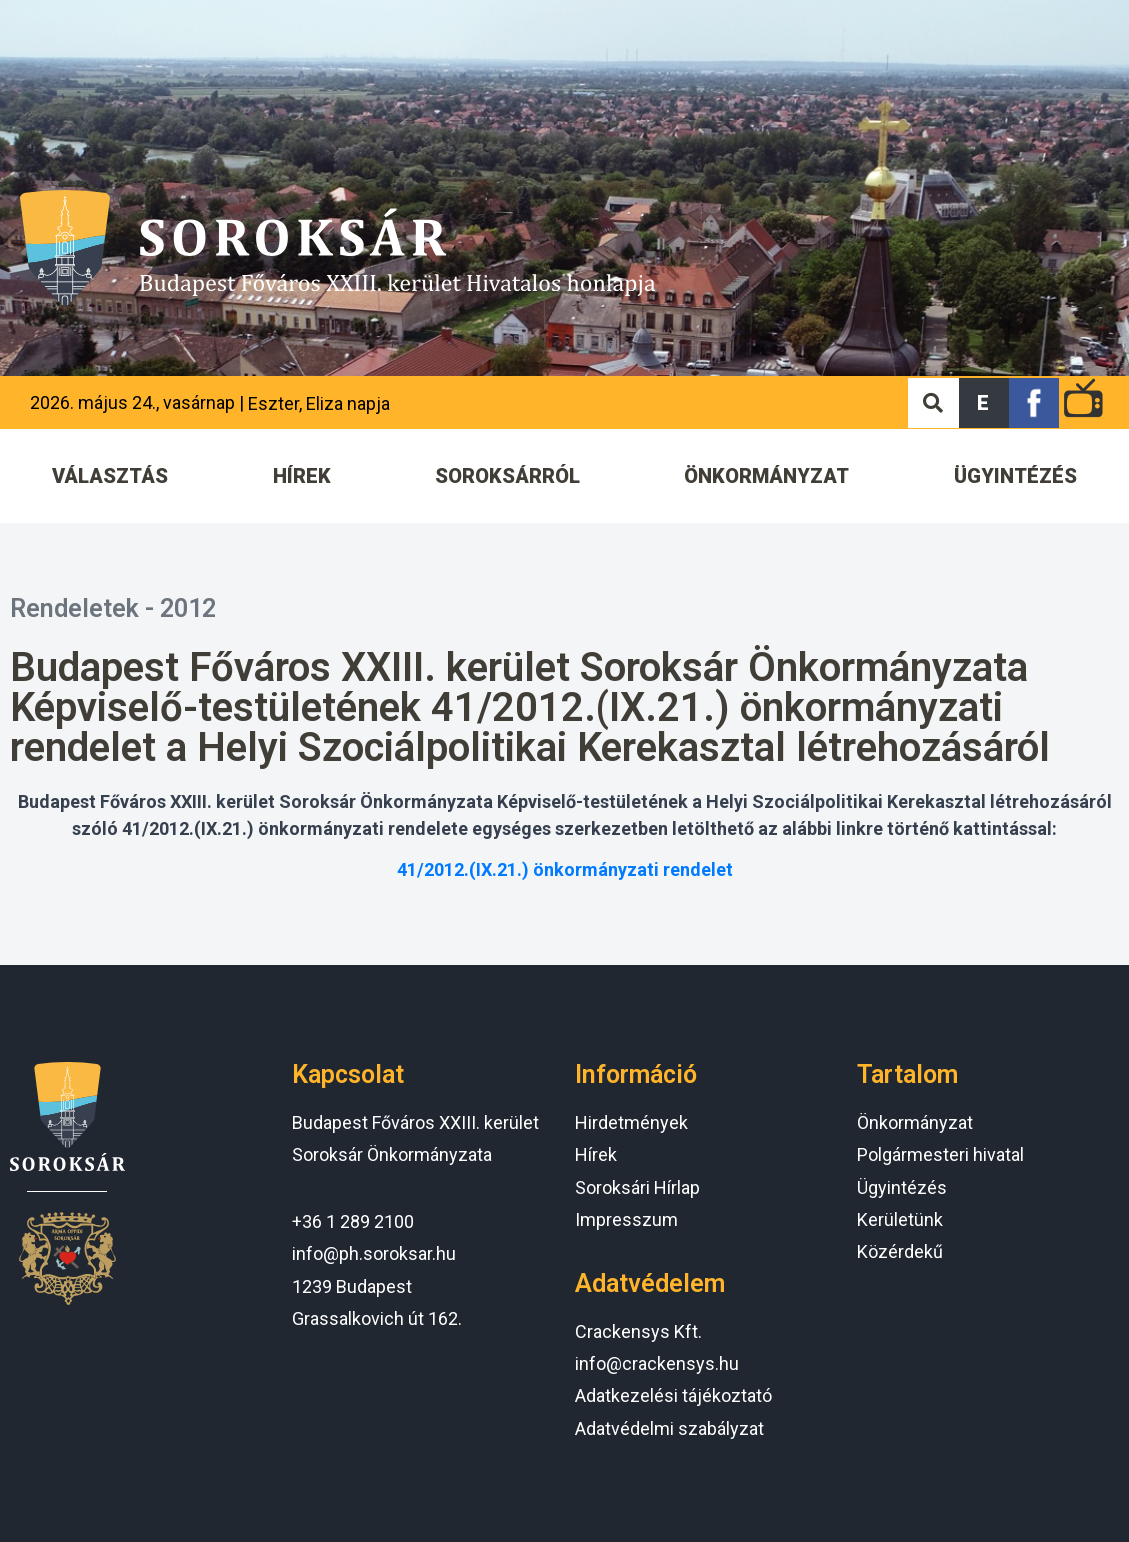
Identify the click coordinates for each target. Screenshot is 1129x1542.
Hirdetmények (631, 1122)
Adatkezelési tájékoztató (673, 1395)
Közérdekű (900, 1251)
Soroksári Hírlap (637, 1187)
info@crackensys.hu (657, 1363)
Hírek (596, 1154)
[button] (984, 403)
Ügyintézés (902, 1187)
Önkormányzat (915, 1122)
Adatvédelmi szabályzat (669, 1428)
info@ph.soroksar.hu (374, 1253)
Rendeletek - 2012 (113, 608)
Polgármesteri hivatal (940, 1154)
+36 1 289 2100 (353, 1221)
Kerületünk (900, 1219)
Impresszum (626, 1219)
